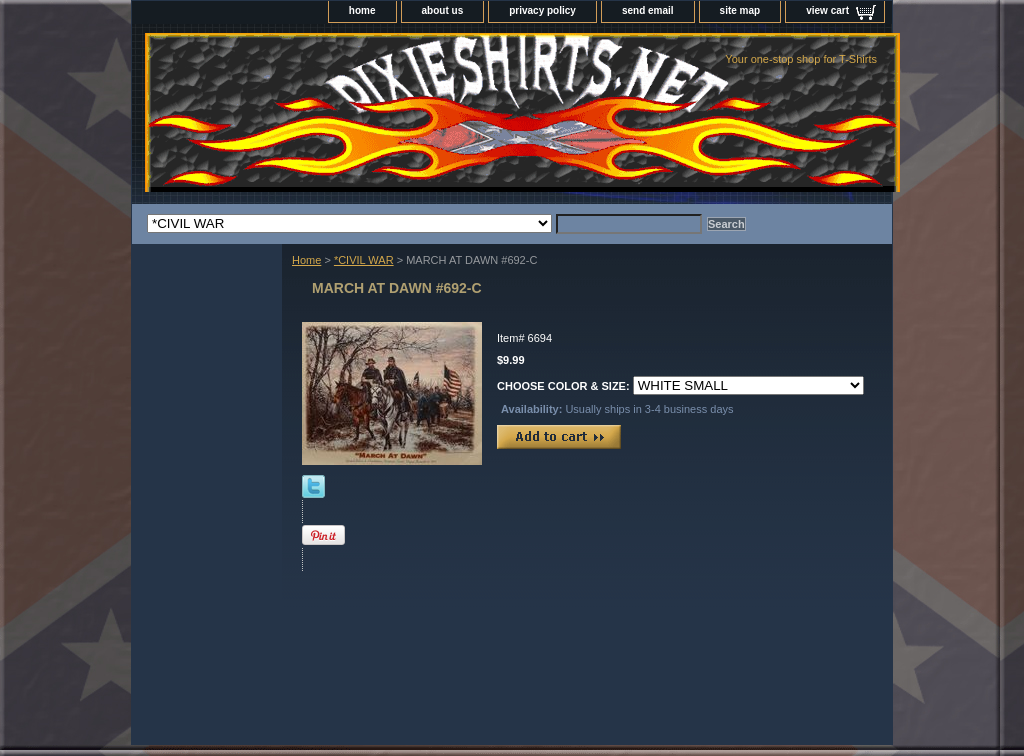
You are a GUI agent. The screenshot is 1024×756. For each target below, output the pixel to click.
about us (443, 10)
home (362, 10)
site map (740, 10)
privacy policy (542, 10)
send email (648, 10)
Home (306, 260)
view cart (827, 10)
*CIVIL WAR (364, 260)
